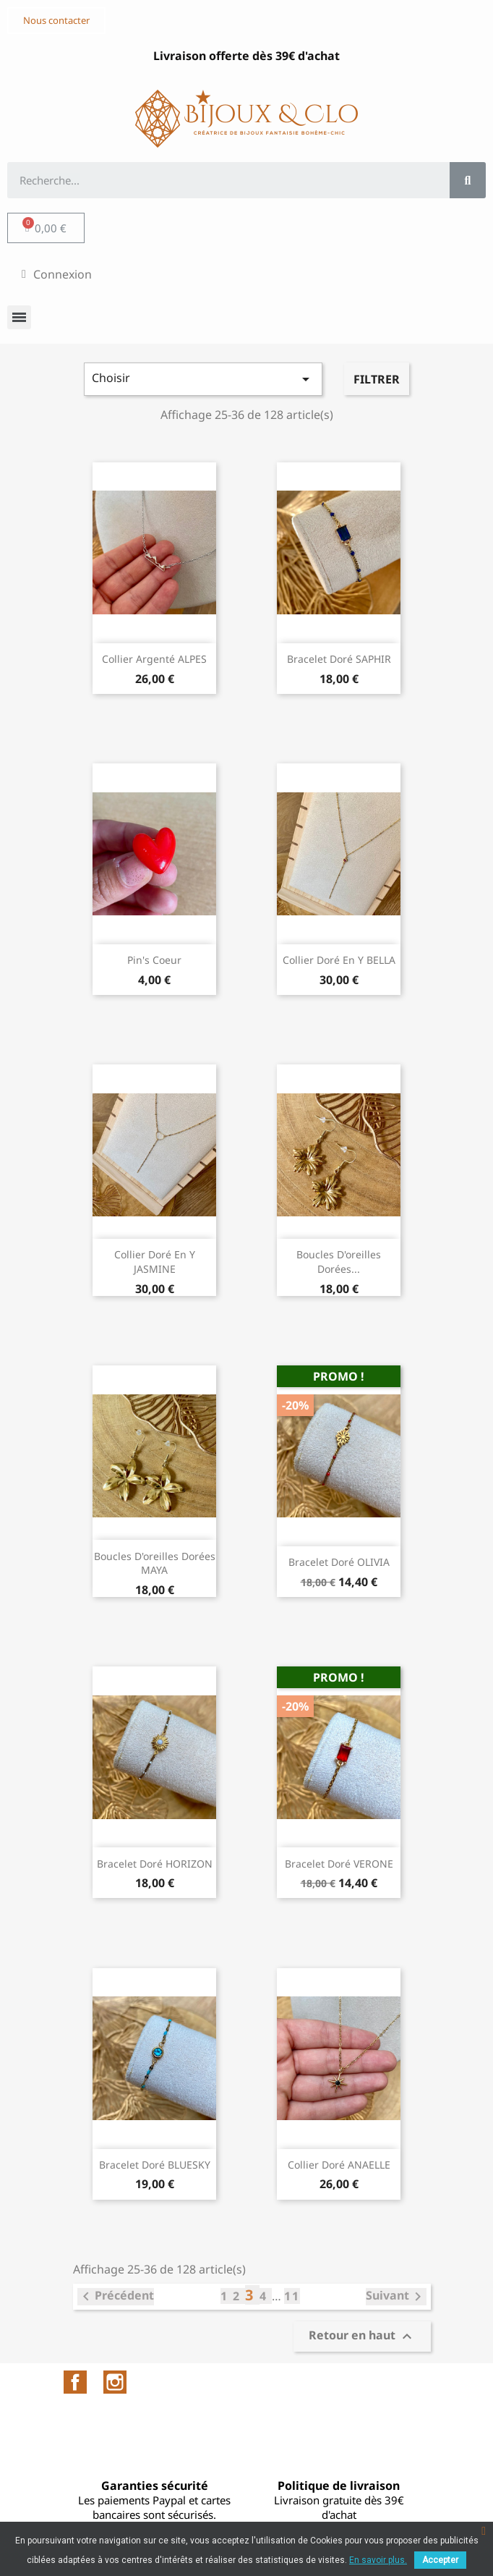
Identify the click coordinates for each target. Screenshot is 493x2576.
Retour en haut (362, 2336)
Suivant (396, 2296)
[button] (56, 20)
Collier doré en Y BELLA (339, 960)
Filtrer (376, 379)
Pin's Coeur (154, 960)
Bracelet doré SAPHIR (339, 659)
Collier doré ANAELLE (339, 2165)
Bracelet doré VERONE (339, 1863)
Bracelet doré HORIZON (155, 1863)
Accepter (440, 2560)
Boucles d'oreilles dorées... (338, 1261)
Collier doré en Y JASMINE (154, 1261)
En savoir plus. (378, 2560)
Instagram (115, 2382)
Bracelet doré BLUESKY (154, 2165)
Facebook (75, 2382)
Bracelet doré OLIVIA (339, 1562)
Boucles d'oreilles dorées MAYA (154, 1563)
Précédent (115, 2296)
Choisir (203, 379)
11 (292, 2296)
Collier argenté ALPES (154, 659)
